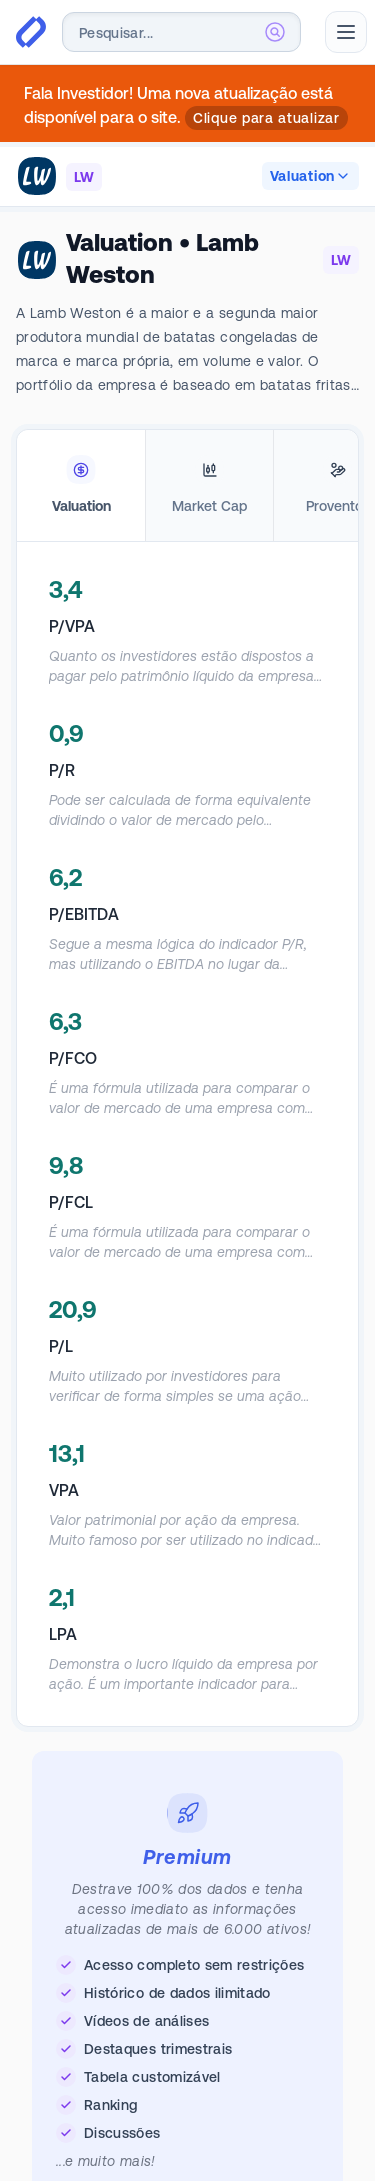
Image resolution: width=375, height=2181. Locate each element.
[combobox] (181, 32)
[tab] (81, 486)
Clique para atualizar (266, 118)
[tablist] (187, 486)
